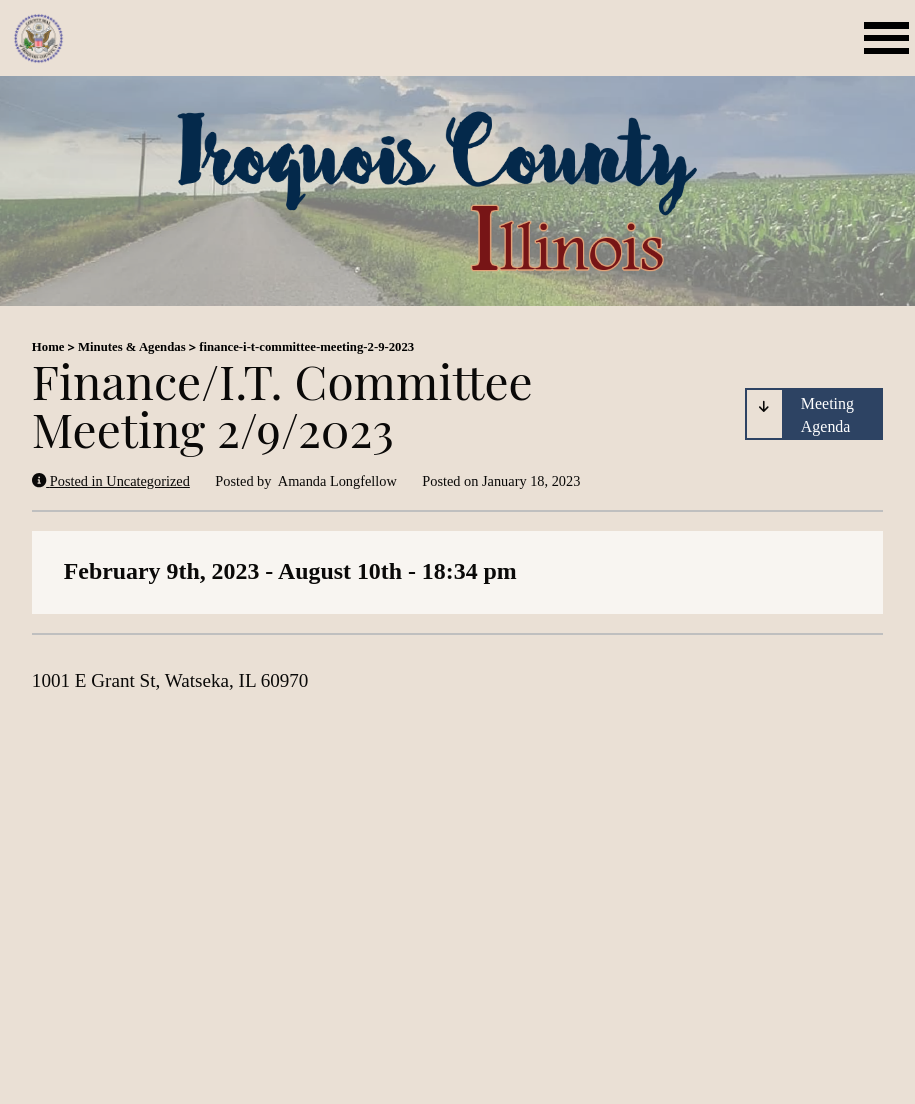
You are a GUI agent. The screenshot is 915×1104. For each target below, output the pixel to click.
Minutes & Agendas (132, 347)
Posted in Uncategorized (111, 481)
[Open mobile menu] (889, 38)
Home (48, 347)
